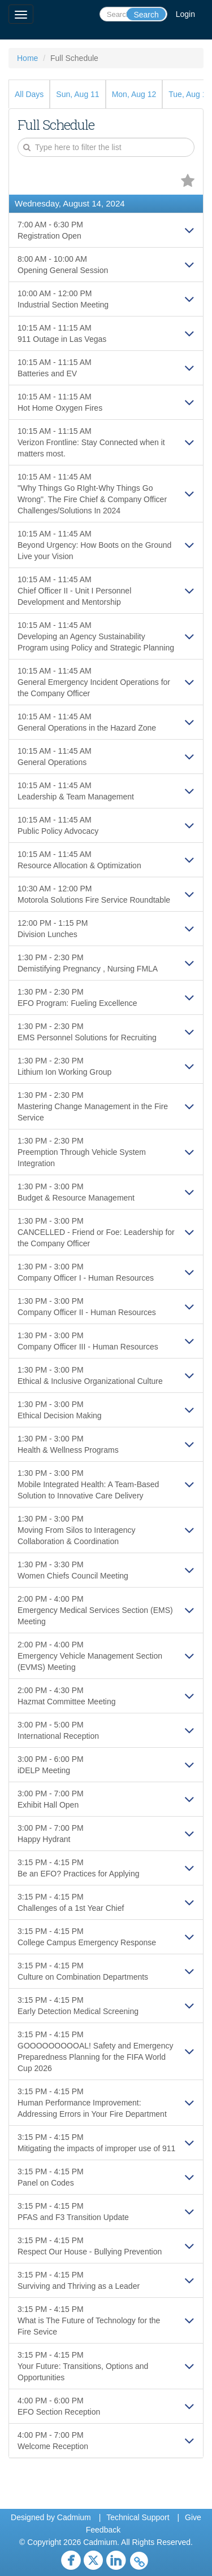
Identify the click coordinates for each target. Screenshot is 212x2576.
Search (145, 14)
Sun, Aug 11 (77, 94)
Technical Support (137, 2517)
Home (27, 58)
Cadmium (74, 2517)
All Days (29, 94)
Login (185, 14)
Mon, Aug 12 (134, 94)
